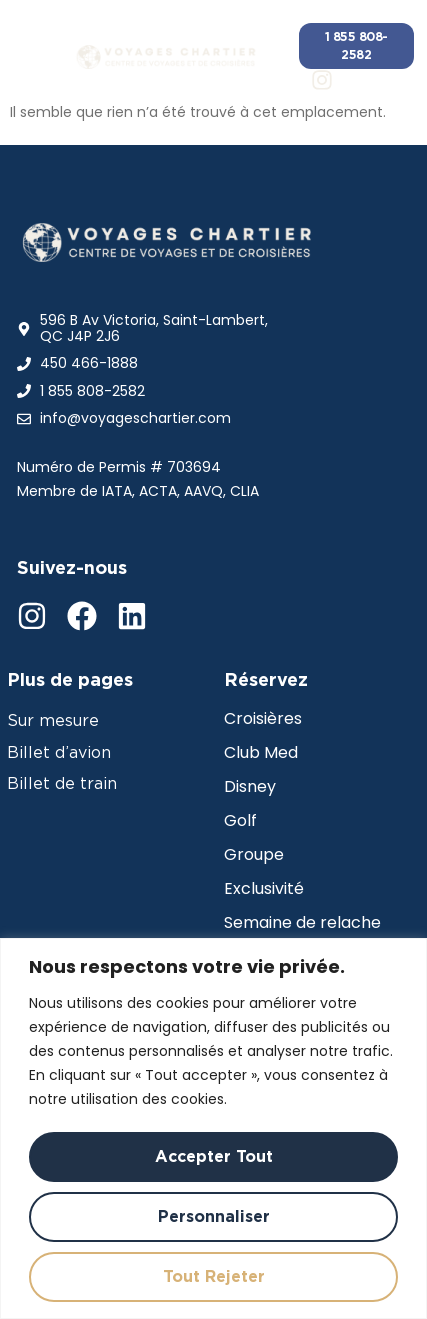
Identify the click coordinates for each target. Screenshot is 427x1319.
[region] (213, 1128)
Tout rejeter (214, 1276)
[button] (36, 57)
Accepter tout (214, 1156)
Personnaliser (214, 1216)
